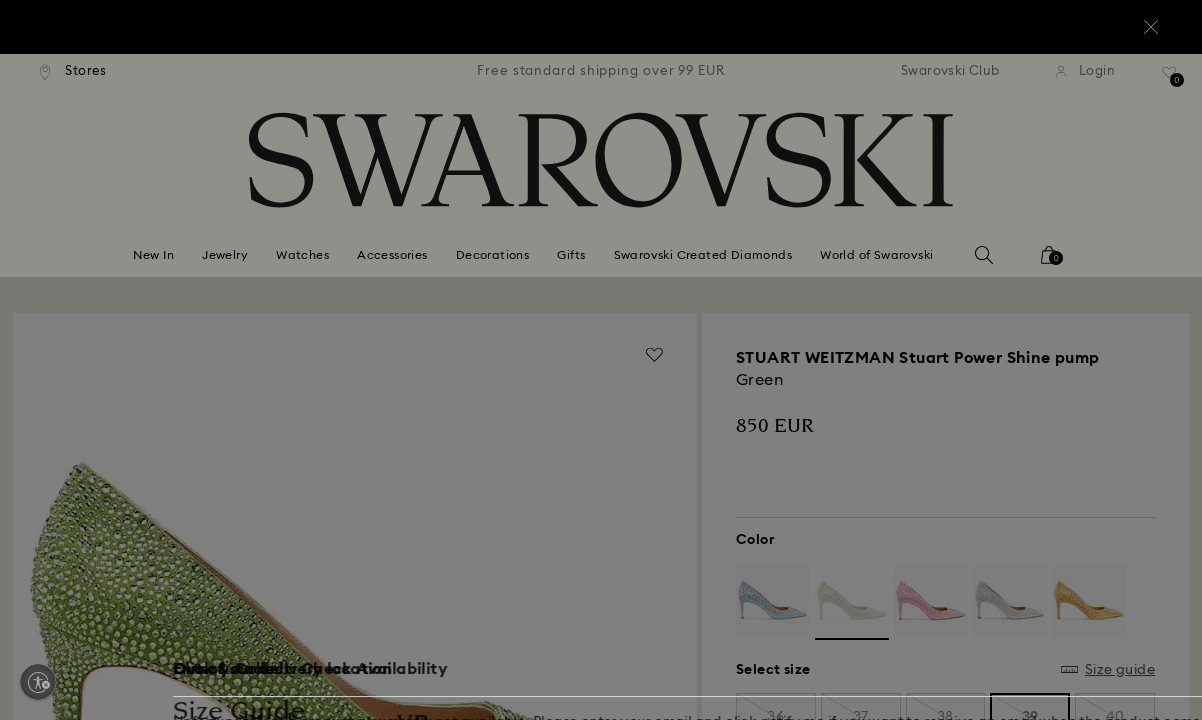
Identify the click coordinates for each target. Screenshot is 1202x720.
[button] (930, 242)
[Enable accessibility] (38, 682)
